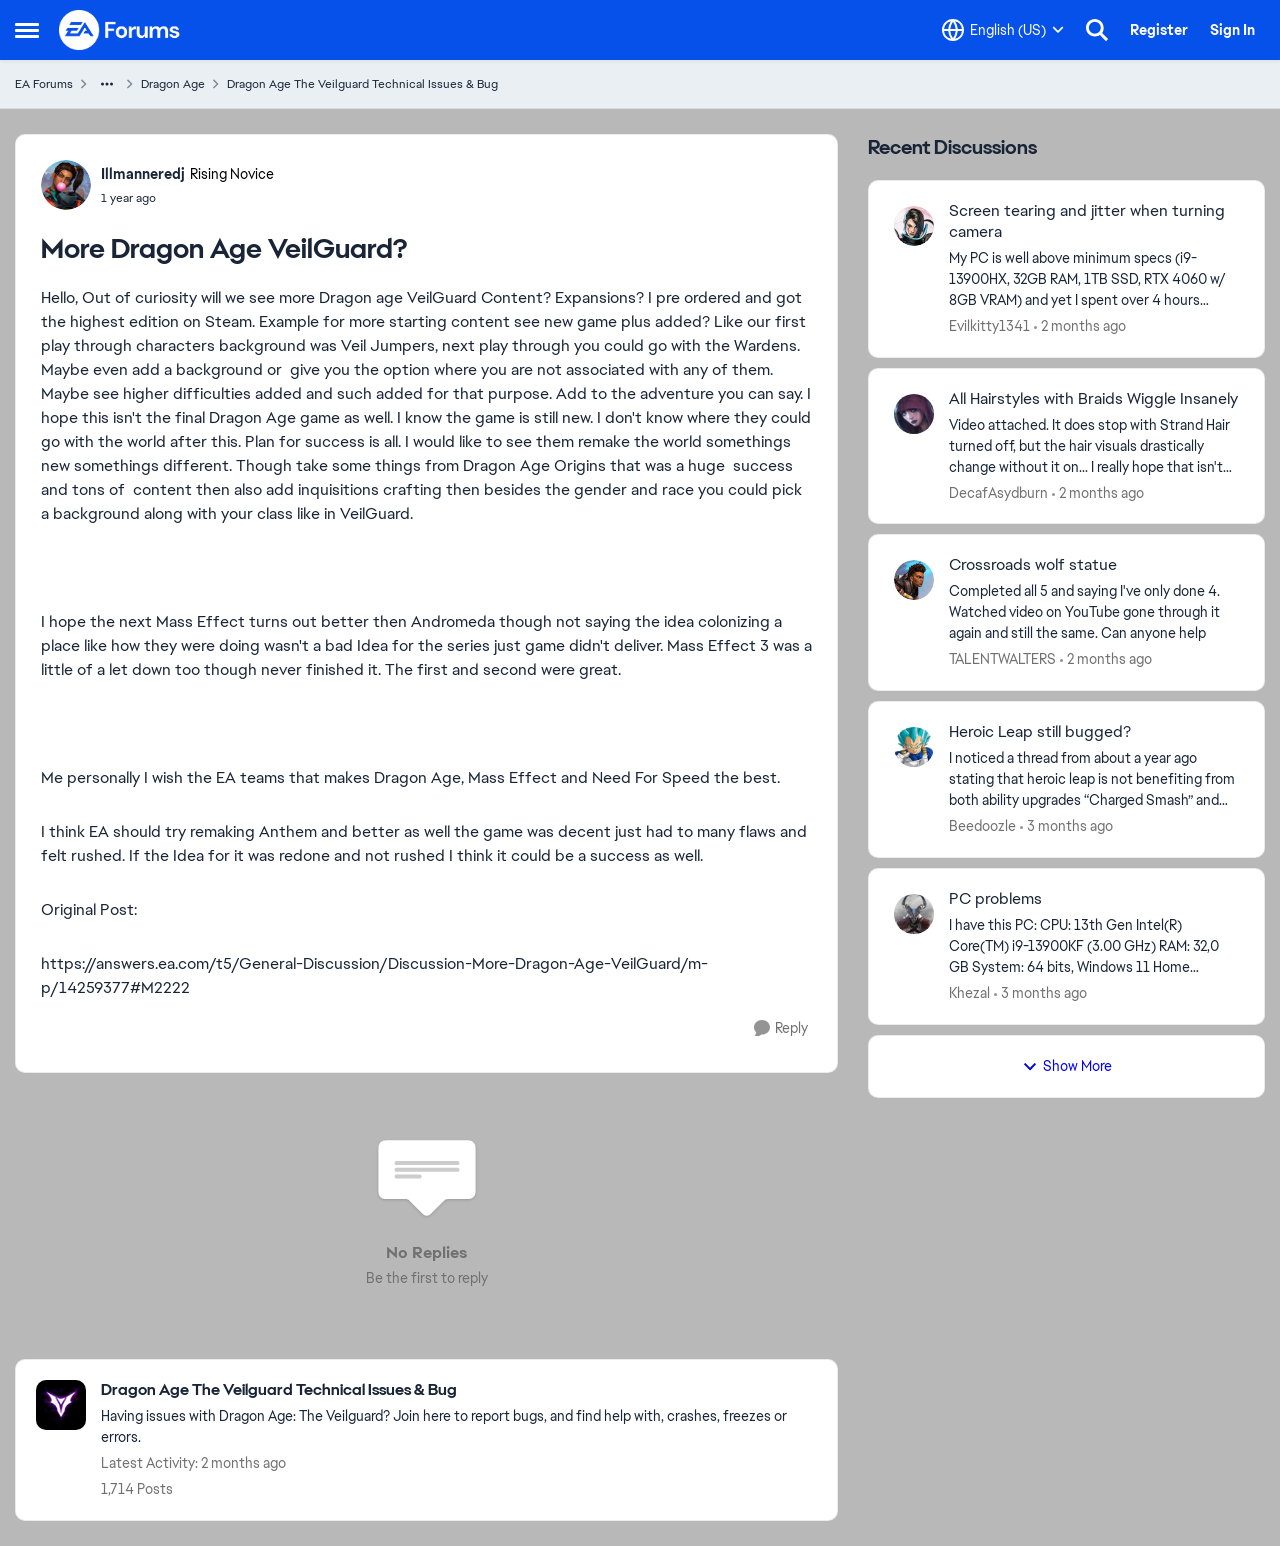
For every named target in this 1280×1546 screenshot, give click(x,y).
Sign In (1232, 30)
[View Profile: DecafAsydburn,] (914, 414)
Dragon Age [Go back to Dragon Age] (173, 84)
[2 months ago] (1080, 326)
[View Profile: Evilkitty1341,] (914, 226)
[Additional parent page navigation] (107, 84)
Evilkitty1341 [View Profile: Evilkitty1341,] (989, 326)
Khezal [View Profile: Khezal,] (969, 993)
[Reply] (781, 1028)
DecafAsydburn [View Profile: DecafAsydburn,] (998, 492)
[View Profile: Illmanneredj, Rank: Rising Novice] (66, 185)
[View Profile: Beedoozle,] (914, 747)
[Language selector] (1003, 30)
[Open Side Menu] (27, 30)
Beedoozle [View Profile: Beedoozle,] (982, 826)
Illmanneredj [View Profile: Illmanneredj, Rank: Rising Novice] (143, 174)
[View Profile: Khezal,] (914, 914)
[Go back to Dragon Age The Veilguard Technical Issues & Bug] (459, 1390)
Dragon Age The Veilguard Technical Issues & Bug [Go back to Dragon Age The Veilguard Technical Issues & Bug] (362, 84)
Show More (1067, 1066)
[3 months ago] (1066, 826)
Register (1159, 30)
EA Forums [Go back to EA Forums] (44, 84)
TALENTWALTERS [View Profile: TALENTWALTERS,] (1002, 659)
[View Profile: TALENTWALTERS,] (914, 580)
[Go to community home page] (120, 30)
